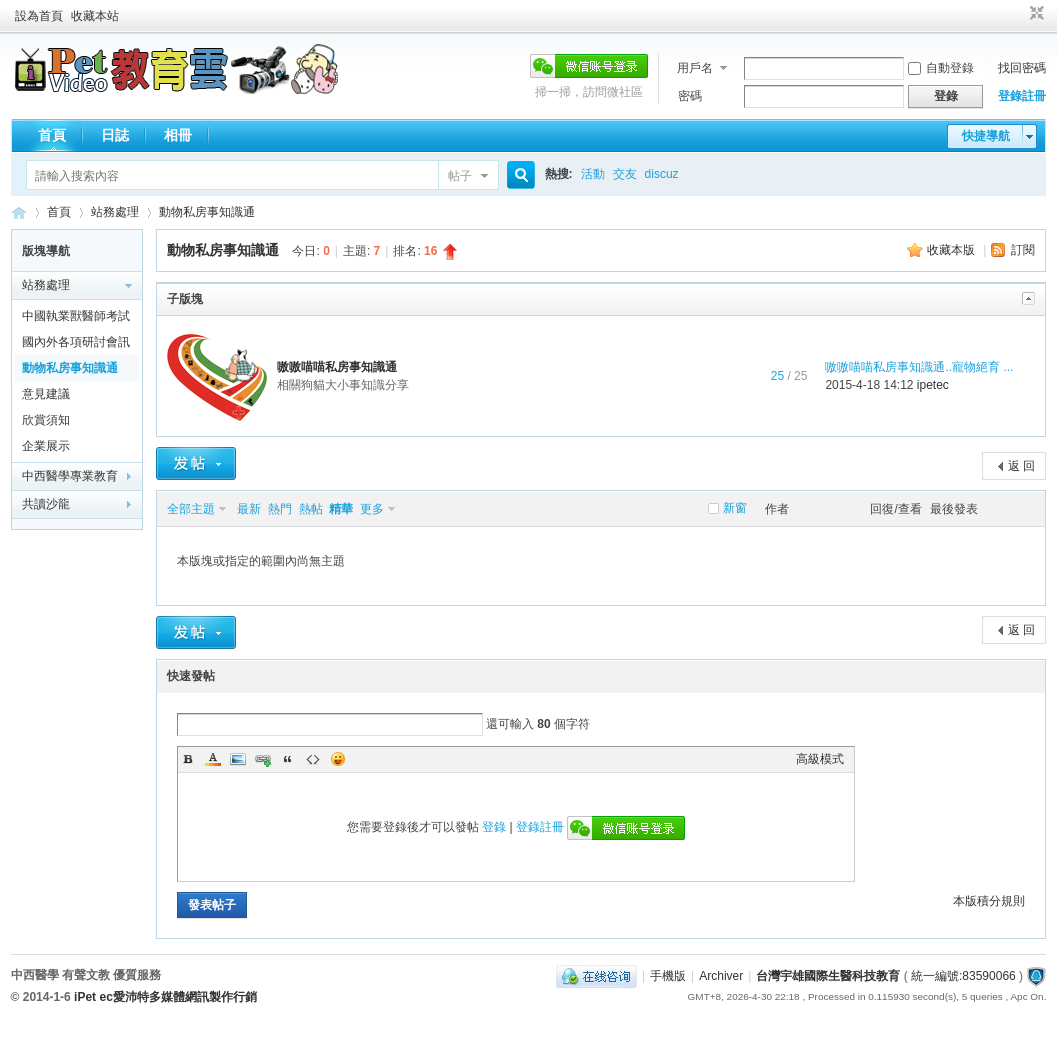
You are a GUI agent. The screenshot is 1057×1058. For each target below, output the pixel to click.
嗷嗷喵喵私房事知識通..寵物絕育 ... (919, 367)
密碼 (690, 96)
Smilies (338, 759)
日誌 (115, 135)
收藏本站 (95, 16)
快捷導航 (986, 136)
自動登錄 (941, 68)
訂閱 (1023, 250)
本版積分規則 (989, 901)
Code (313, 759)
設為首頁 (39, 16)
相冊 (178, 135)
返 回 (1021, 466)
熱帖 (311, 509)
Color (213, 759)
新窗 (735, 508)
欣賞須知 (46, 420)
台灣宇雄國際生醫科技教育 (828, 976)
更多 (372, 509)
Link (263, 759)
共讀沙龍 (46, 504)
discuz (662, 174)
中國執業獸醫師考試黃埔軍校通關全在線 (76, 319)
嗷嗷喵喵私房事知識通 (337, 367)
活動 (593, 174)
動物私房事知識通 (207, 212)
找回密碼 (1022, 68)
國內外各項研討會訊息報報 (76, 345)
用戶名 (695, 68)
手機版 (668, 976)
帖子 (460, 176)
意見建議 (46, 394)
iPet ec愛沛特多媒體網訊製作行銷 (165, 997)
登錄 (494, 827)
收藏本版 (952, 250)
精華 (341, 509)
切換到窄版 (1034, 14)
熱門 (280, 509)
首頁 (52, 135)
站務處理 (115, 212)
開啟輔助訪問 (1018, 14)
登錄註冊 (1022, 96)
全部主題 (191, 509)
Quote (288, 759)
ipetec (933, 385)
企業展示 (46, 446)
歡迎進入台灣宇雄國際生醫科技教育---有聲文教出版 (19, 212)
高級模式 (820, 759)
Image (238, 759)
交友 (625, 174)
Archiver (721, 976)
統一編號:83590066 (963, 976)
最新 (249, 509)
